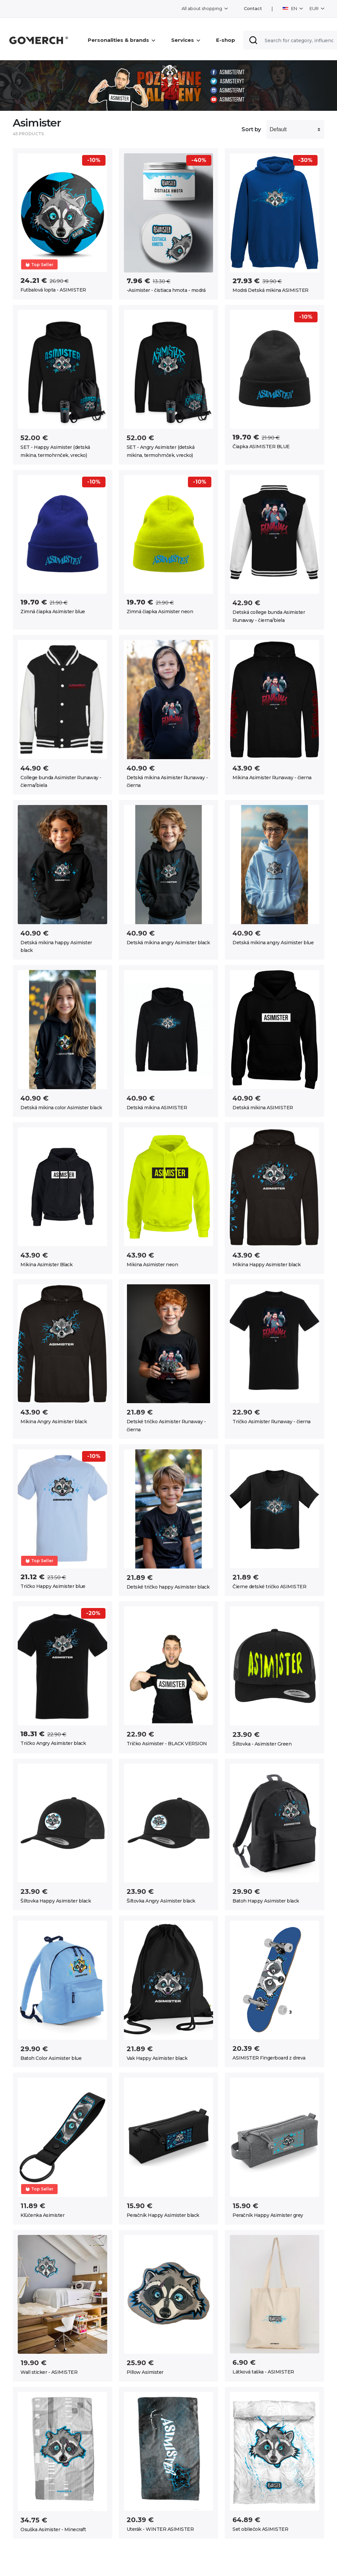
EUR (315, 8)
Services (185, 40)
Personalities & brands (121, 40)
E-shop (225, 40)
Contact (253, 8)
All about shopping (202, 8)
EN (290, 8)
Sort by (251, 129)
